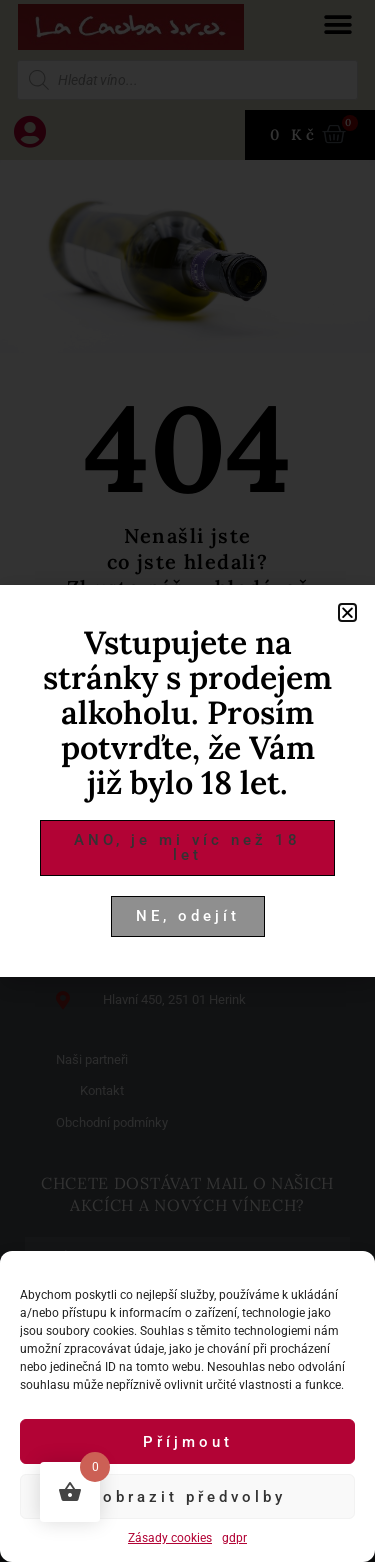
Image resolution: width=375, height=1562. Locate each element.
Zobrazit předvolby (188, 1497)
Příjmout (188, 1442)
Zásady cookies (170, 1538)
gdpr (234, 1538)
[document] (187, 781)
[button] (347, 612)
